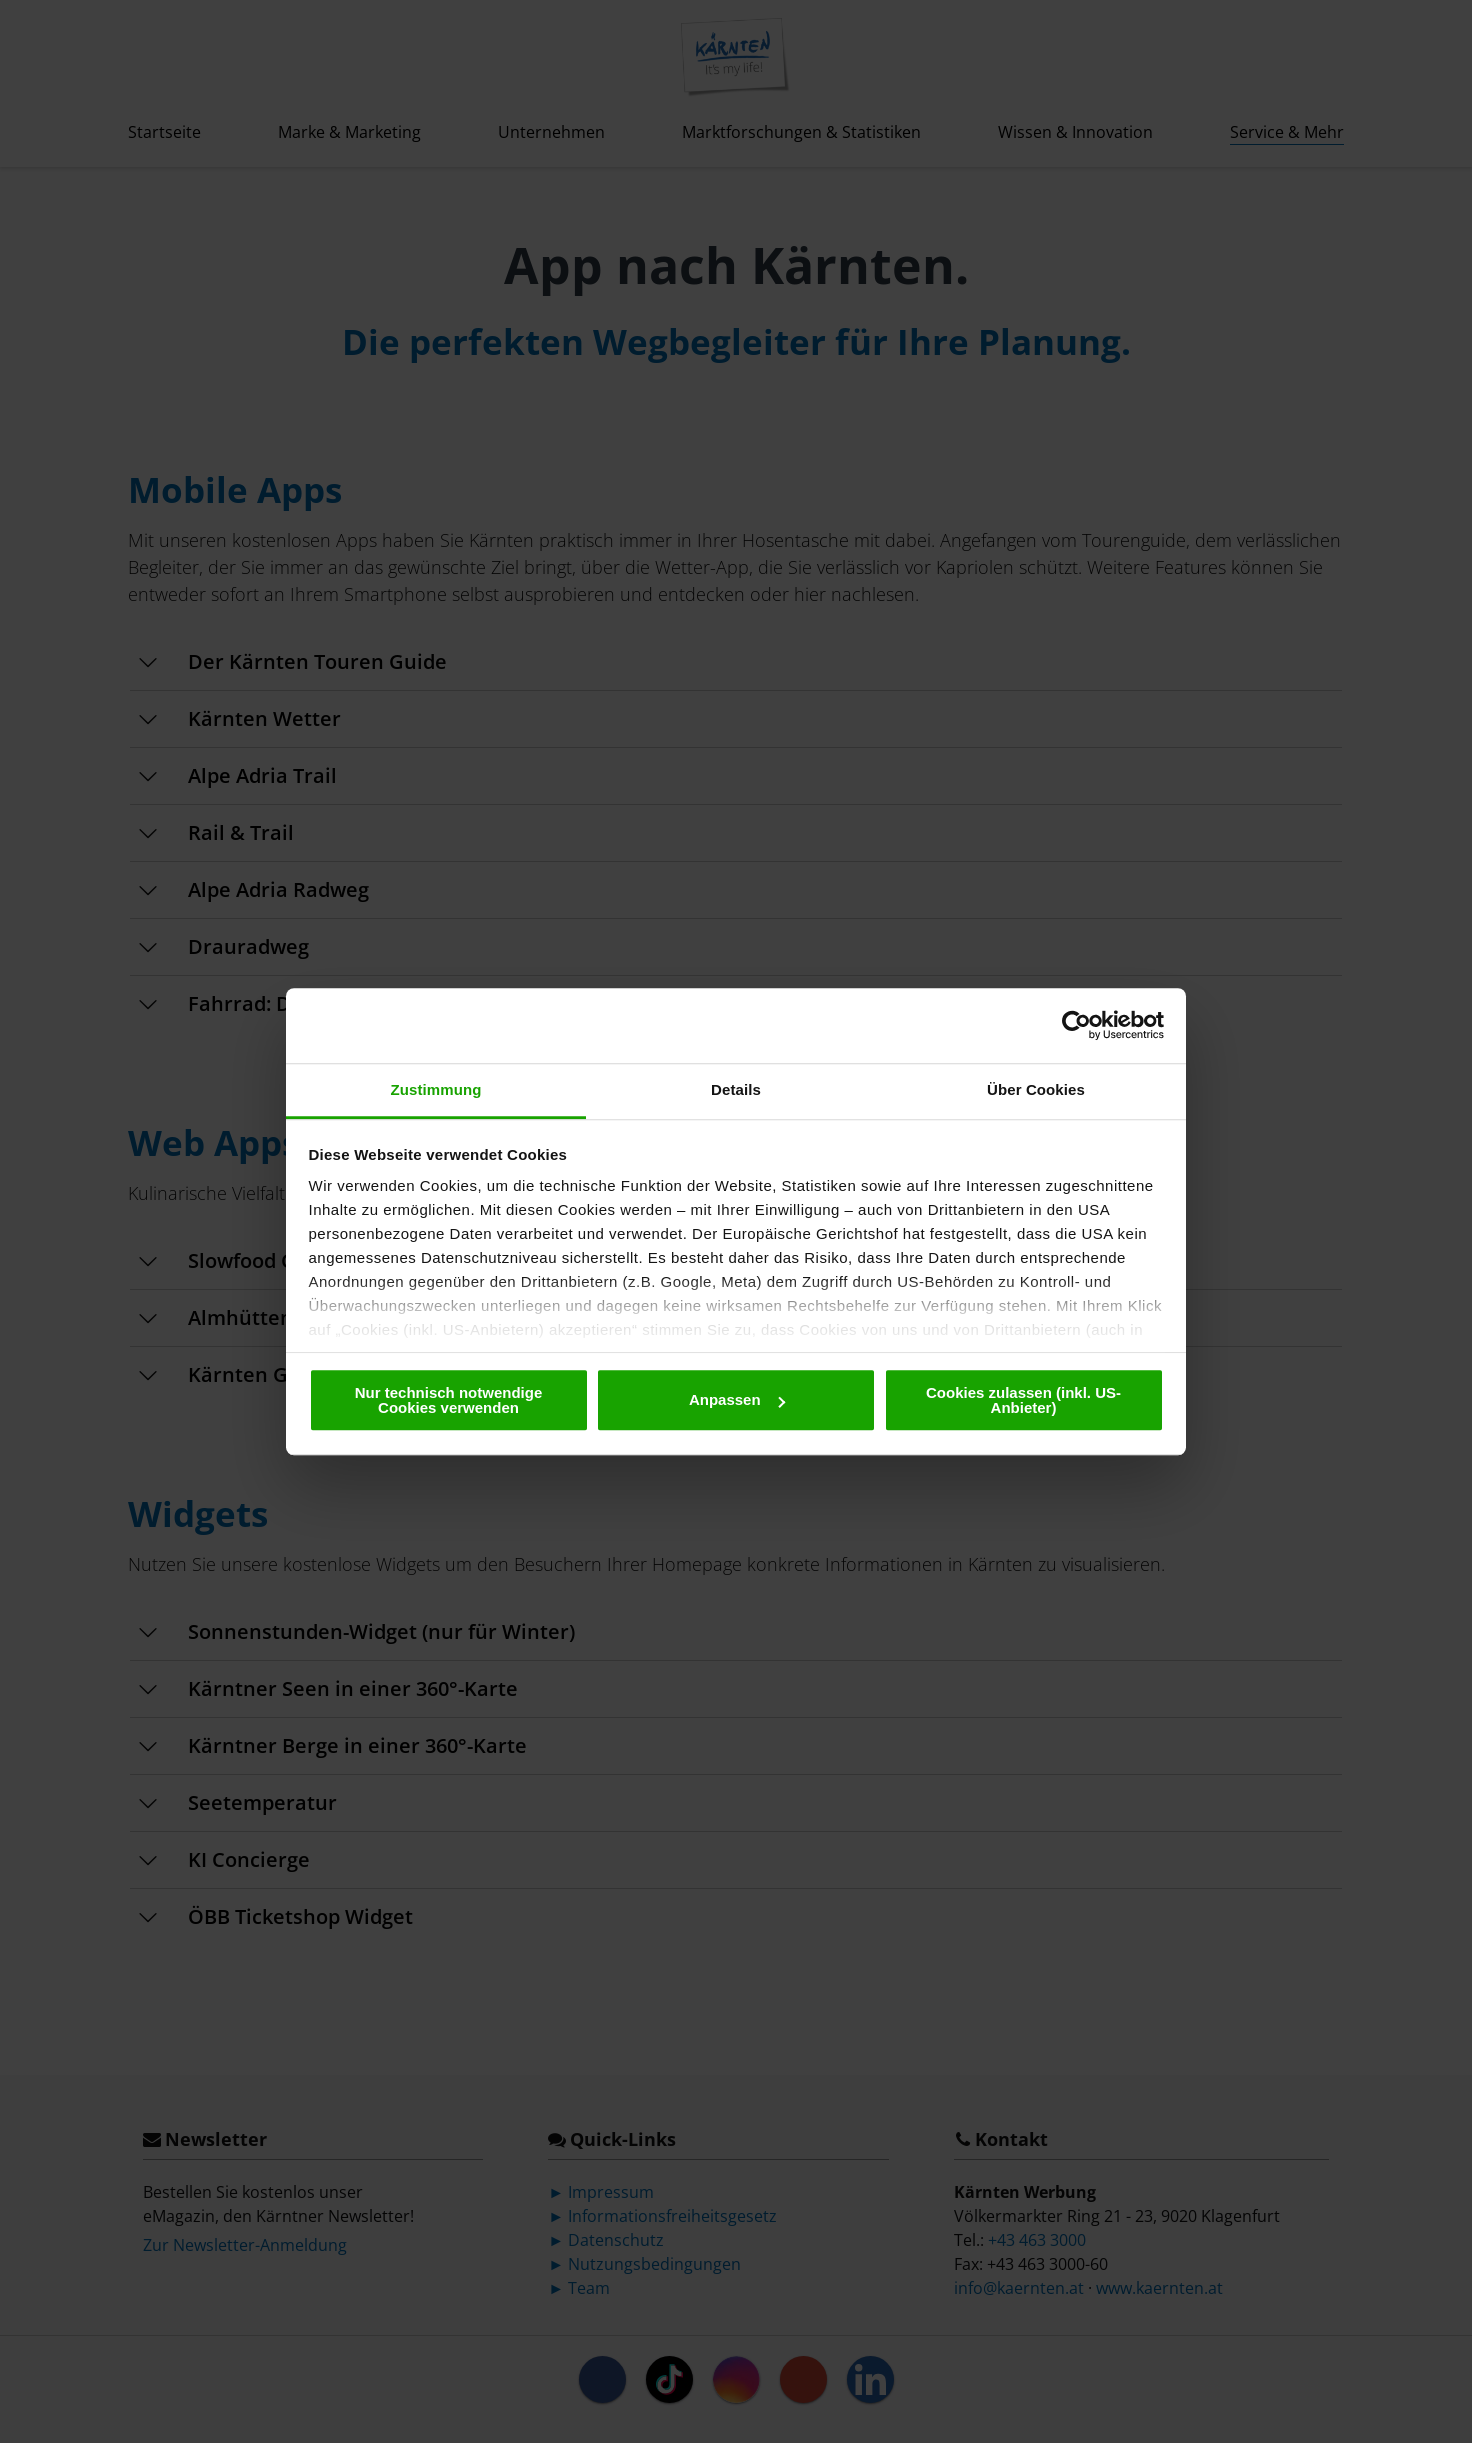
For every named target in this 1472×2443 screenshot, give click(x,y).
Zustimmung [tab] (436, 1089)
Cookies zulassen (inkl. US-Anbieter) (1023, 1400)
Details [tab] (736, 1089)
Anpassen (737, 1399)
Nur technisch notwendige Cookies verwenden (449, 1400)
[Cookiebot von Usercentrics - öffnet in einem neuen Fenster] (1076, 1025)
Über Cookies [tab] (1036, 1089)
